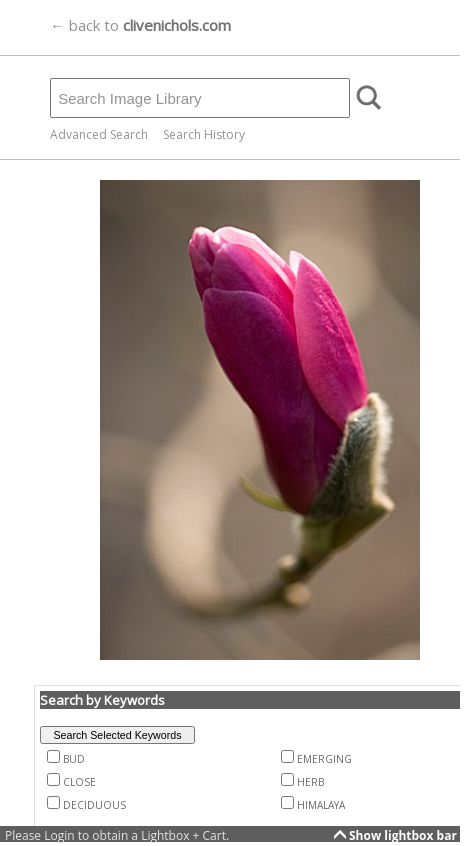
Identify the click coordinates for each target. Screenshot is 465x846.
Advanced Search (99, 134)
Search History (204, 134)
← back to (140, 25)
